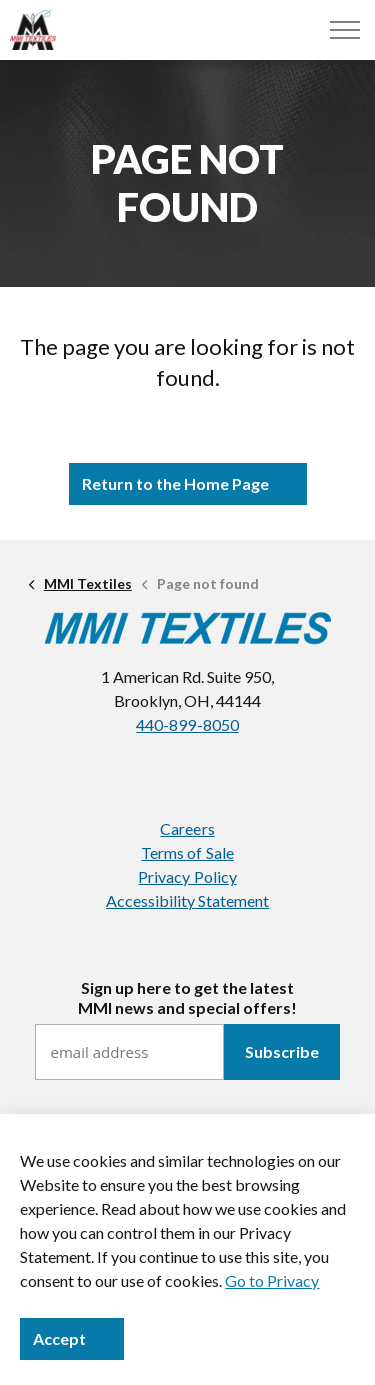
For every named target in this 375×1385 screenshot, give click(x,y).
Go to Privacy (272, 1280)
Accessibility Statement (187, 900)
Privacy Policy (187, 876)
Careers (187, 828)
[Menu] (345, 30)
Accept (72, 1339)
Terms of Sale (187, 852)
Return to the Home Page (188, 484)
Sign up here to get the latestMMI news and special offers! (187, 997)
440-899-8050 (187, 724)
